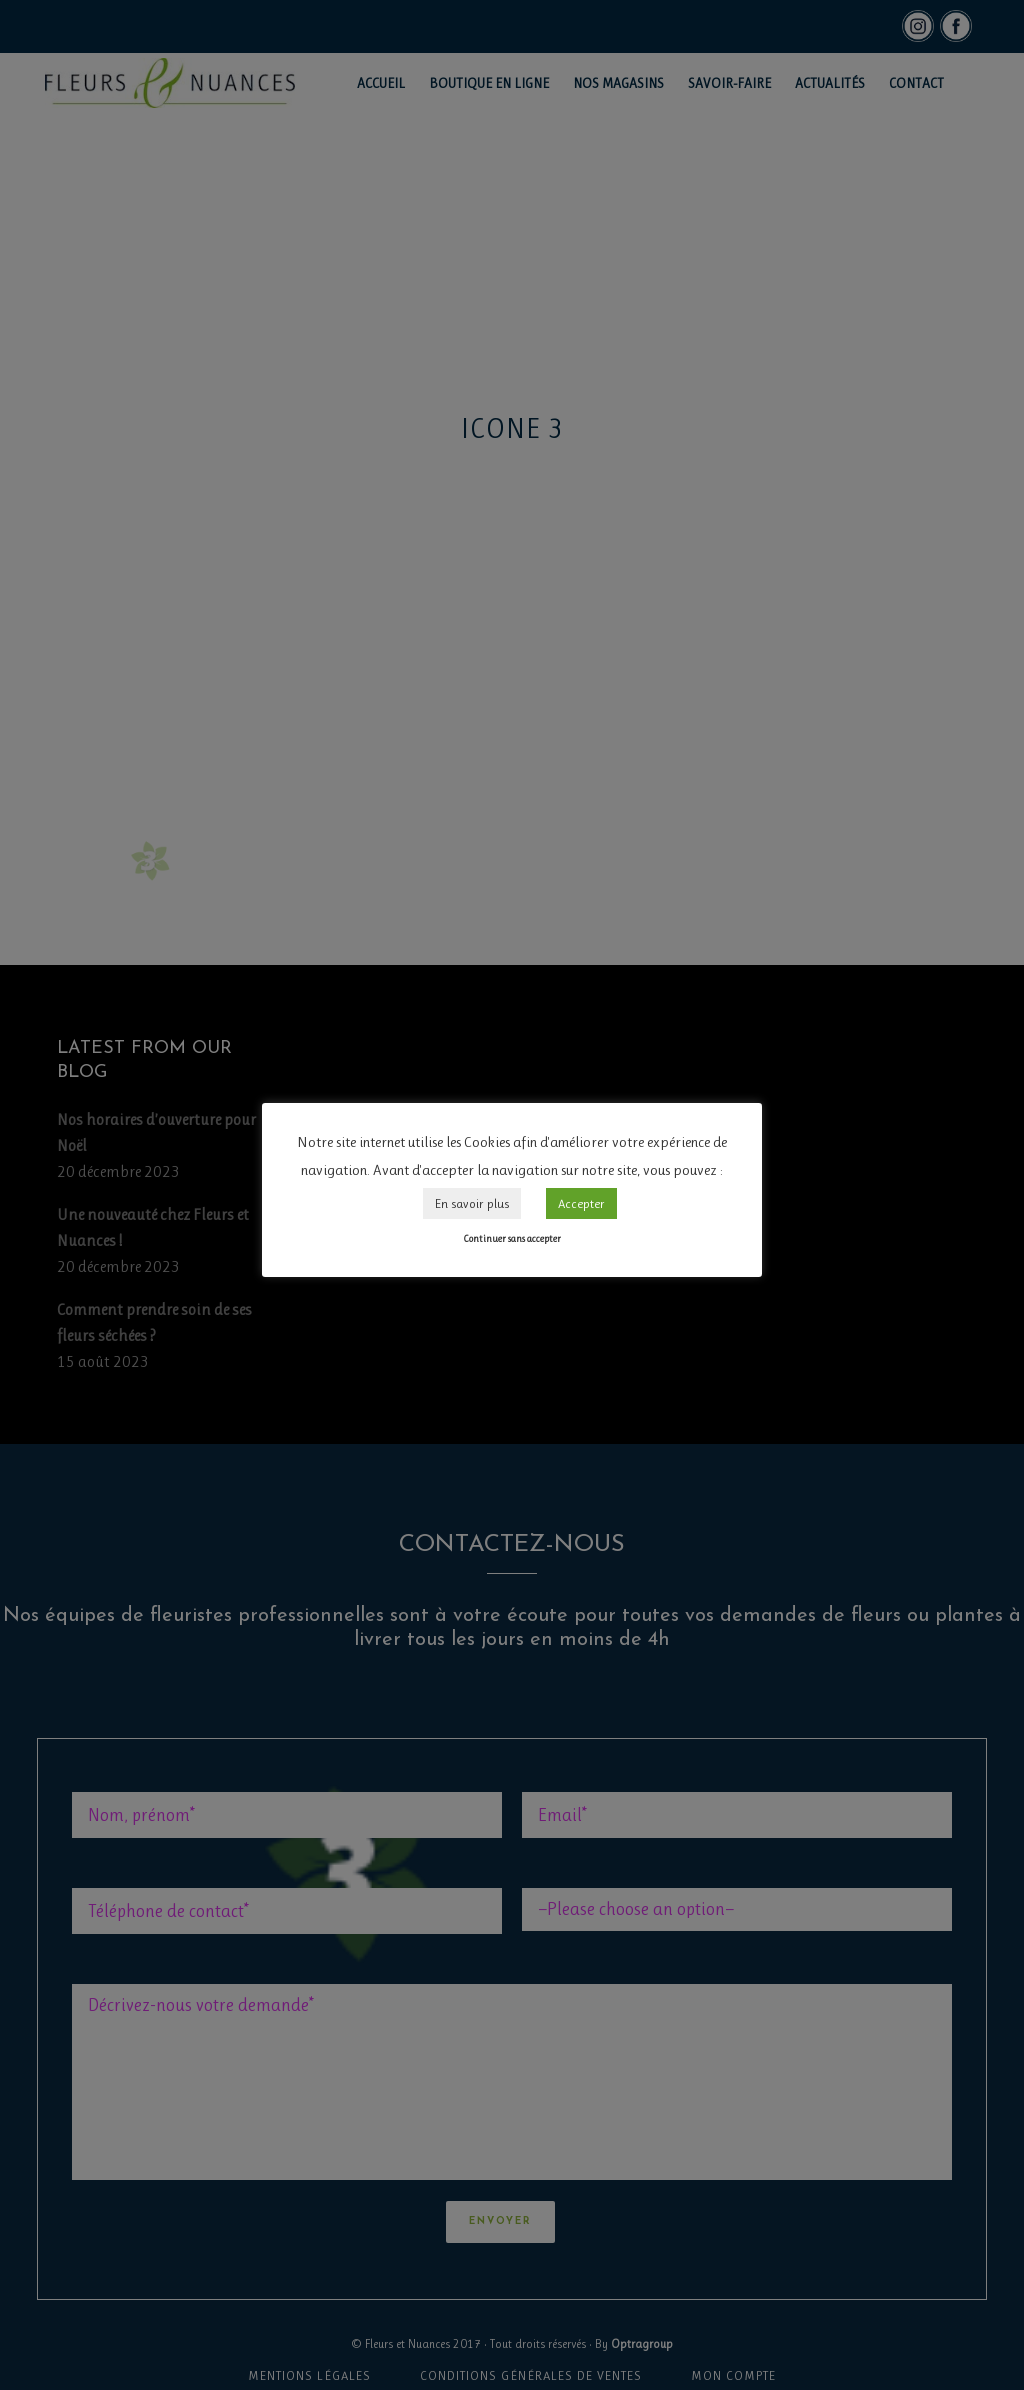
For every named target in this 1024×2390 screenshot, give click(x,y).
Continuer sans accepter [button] (512, 1238)
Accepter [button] (581, 1203)
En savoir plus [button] (472, 1203)
